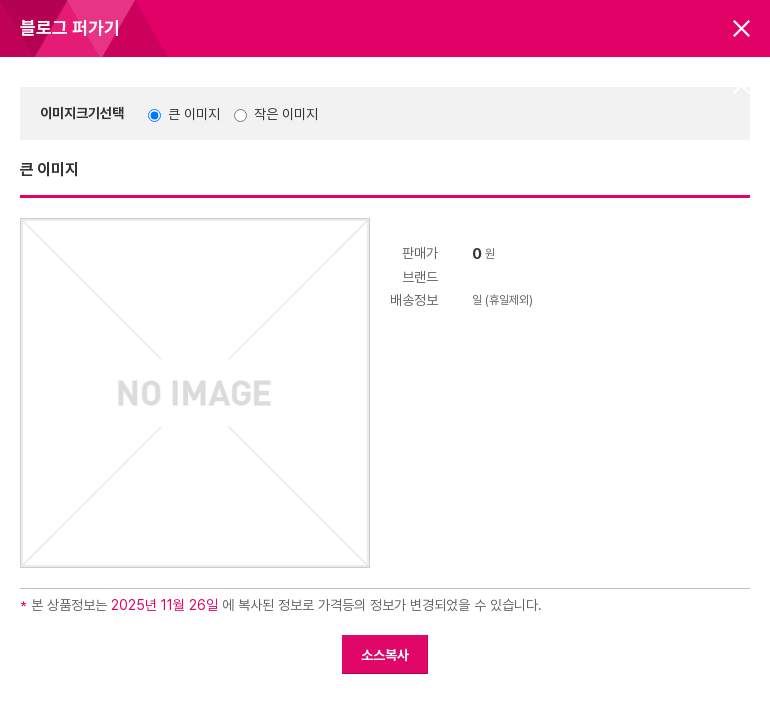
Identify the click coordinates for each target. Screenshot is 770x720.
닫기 (741, 28)
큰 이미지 (194, 114)
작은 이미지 (286, 114)
